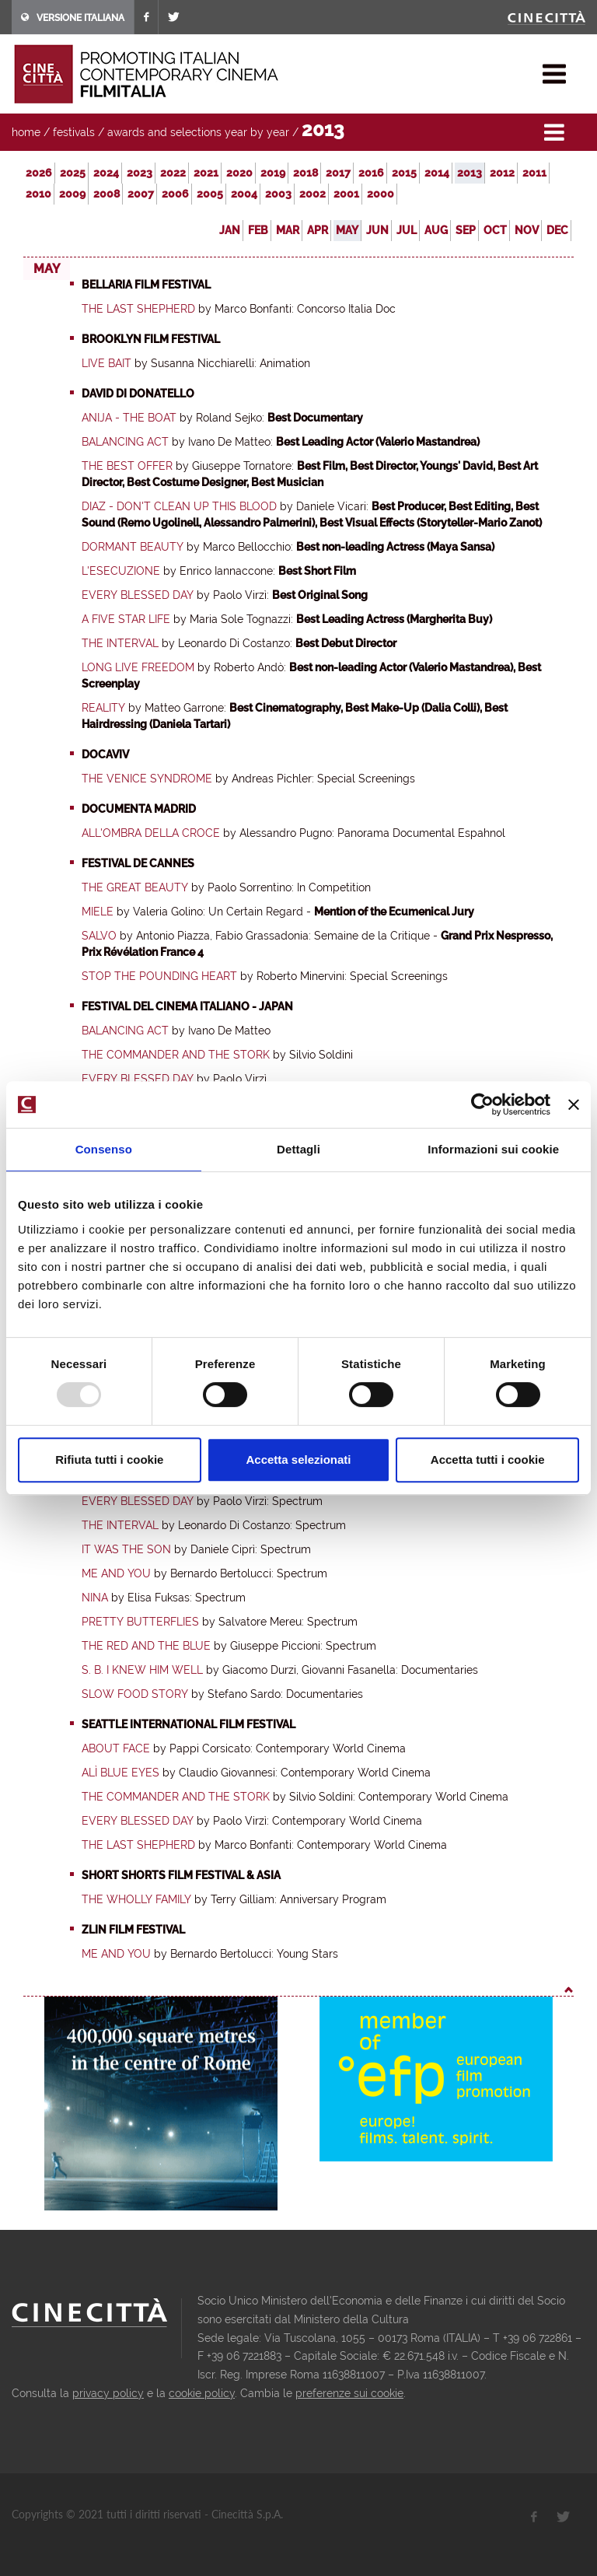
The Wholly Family (136, 1899)
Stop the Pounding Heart (159, 976)
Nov (527, 230)
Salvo (99, 935)
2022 (173, 172)
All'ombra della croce (151, 833)
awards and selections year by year (198, 132)
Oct (495, 230)
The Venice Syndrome (147, 778)
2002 (312, 193)
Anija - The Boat (129, 417)
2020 (239, 172)
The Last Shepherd (138, 309)
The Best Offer (127, 466)
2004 (244, 193)
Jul (406, 230)
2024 (106, 172)
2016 (371, 172)
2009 (72, 193)
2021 (206, 172)
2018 (305, 172)
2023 (139, 172)
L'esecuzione (121, 571)
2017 (338, 172)
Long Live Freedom (138, 667)
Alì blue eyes (120, 1772)
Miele (97, 911)
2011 (534, 172)
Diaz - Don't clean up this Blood (179, 506)
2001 (346, 193)
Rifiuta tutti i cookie (109, 1459)
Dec (557, 230)
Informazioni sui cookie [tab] (493, 1149)
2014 (436, 172)
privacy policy (108, 2393)
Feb (258, 230)
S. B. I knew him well (142, 1670)
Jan (229, 230)
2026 (39, 172)
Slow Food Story (135, 1694)
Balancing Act (125, 442)
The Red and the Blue (146, 1646)
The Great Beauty (135, 887)
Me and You (116, 1573)
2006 (175, 193)
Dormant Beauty (132, 547)
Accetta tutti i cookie (488, 1459)
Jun (377, 230)
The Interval (120, 643)
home (26, 132)
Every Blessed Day (138, 595)
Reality (103, 708)
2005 (210, 193)
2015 (404, 172)
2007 (140, 193)
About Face (116, 1748)
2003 (278, 193)
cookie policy (202, 2393)
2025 (73, 172)
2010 (38, 193)
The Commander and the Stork (176, 1054)
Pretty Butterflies (140, 1621)
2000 (380, 193)
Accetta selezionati (298, 1459)
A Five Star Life (126, 619)
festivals (74, 132)
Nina (95, 1597)
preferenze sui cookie (349, 2393)
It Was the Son (126, 1549)
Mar (287, 230)
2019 (272, 172)
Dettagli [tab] (298, 1149)
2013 (469, 172)
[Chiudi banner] (573, 1104)
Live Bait (106, 363)
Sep (466, 230)
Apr (317, 230)
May (347, 230)
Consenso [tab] (103, 1149)
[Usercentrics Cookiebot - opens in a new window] (482, 1104)
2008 (106, 193)
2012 (502, 172)
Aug (436, 230)
